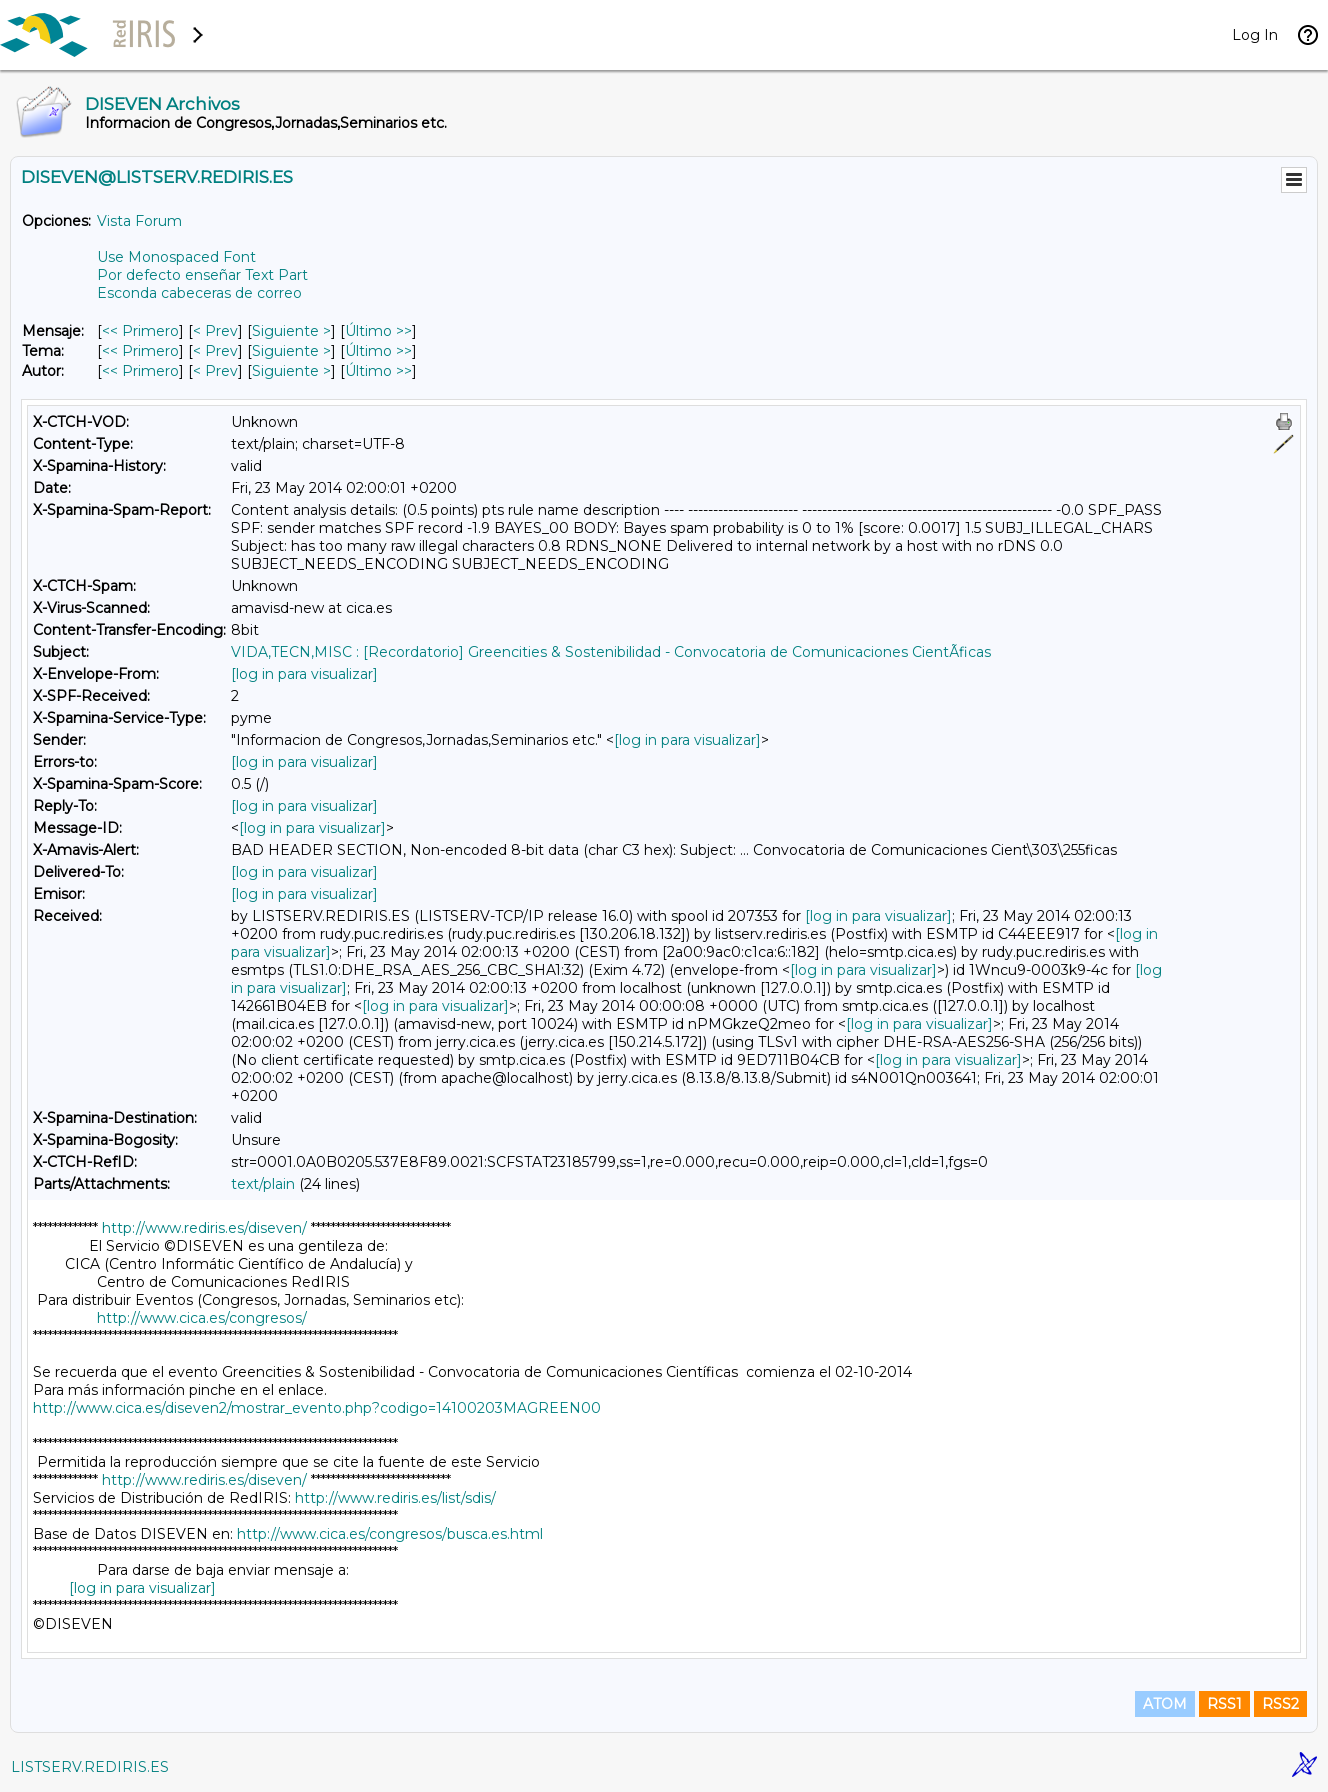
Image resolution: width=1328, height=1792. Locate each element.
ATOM (1165, 1704)
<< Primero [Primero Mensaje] (140, 331)
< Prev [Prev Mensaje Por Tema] (215, 351)
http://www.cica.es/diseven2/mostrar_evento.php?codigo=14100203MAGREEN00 (317, 1408)
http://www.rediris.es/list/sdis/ (395, 1498)
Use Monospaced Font (176, 257)
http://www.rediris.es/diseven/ (204, 1228)
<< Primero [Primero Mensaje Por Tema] (140, 351)
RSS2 (1280, 1704)
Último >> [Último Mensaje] (378, 331)
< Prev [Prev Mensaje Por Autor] (215, 371)
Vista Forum (139, 221)
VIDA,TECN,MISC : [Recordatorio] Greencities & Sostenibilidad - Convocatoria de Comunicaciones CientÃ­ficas (611, 652)
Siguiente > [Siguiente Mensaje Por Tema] (291, 351)
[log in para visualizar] (304, 674)
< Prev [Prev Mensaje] (215, 331)
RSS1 (1224, 1704)
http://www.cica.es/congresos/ (202, 1318)
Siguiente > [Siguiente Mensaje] (291, 331)
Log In (1255, 35)
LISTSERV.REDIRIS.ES (90, 1767)
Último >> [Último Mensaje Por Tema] (378, 351)
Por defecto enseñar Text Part (202, 275)
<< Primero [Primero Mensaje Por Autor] (140, 371)
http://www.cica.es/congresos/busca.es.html (390, 1534)
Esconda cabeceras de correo (199, 293)
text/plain (263, 1184)
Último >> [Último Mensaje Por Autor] (378, 371)
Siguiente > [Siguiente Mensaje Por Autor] (291, 371)
